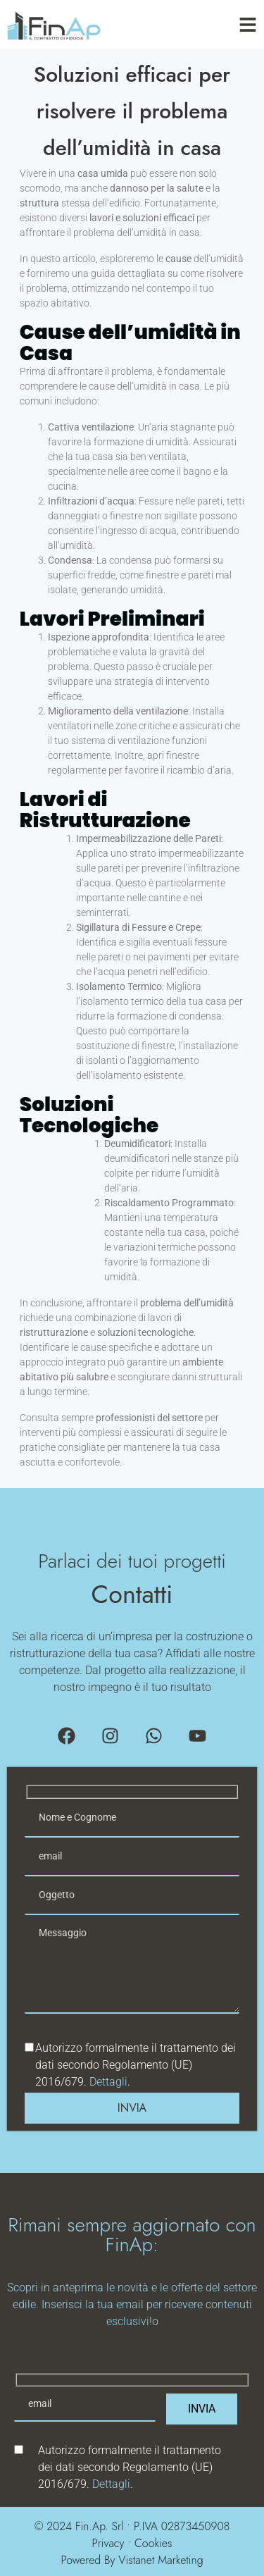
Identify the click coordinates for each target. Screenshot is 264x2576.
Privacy (108, 2543)
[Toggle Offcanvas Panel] (248, 24)
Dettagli (108, 2081)
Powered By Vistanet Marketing (132, 2560)
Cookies (153, 2543)
